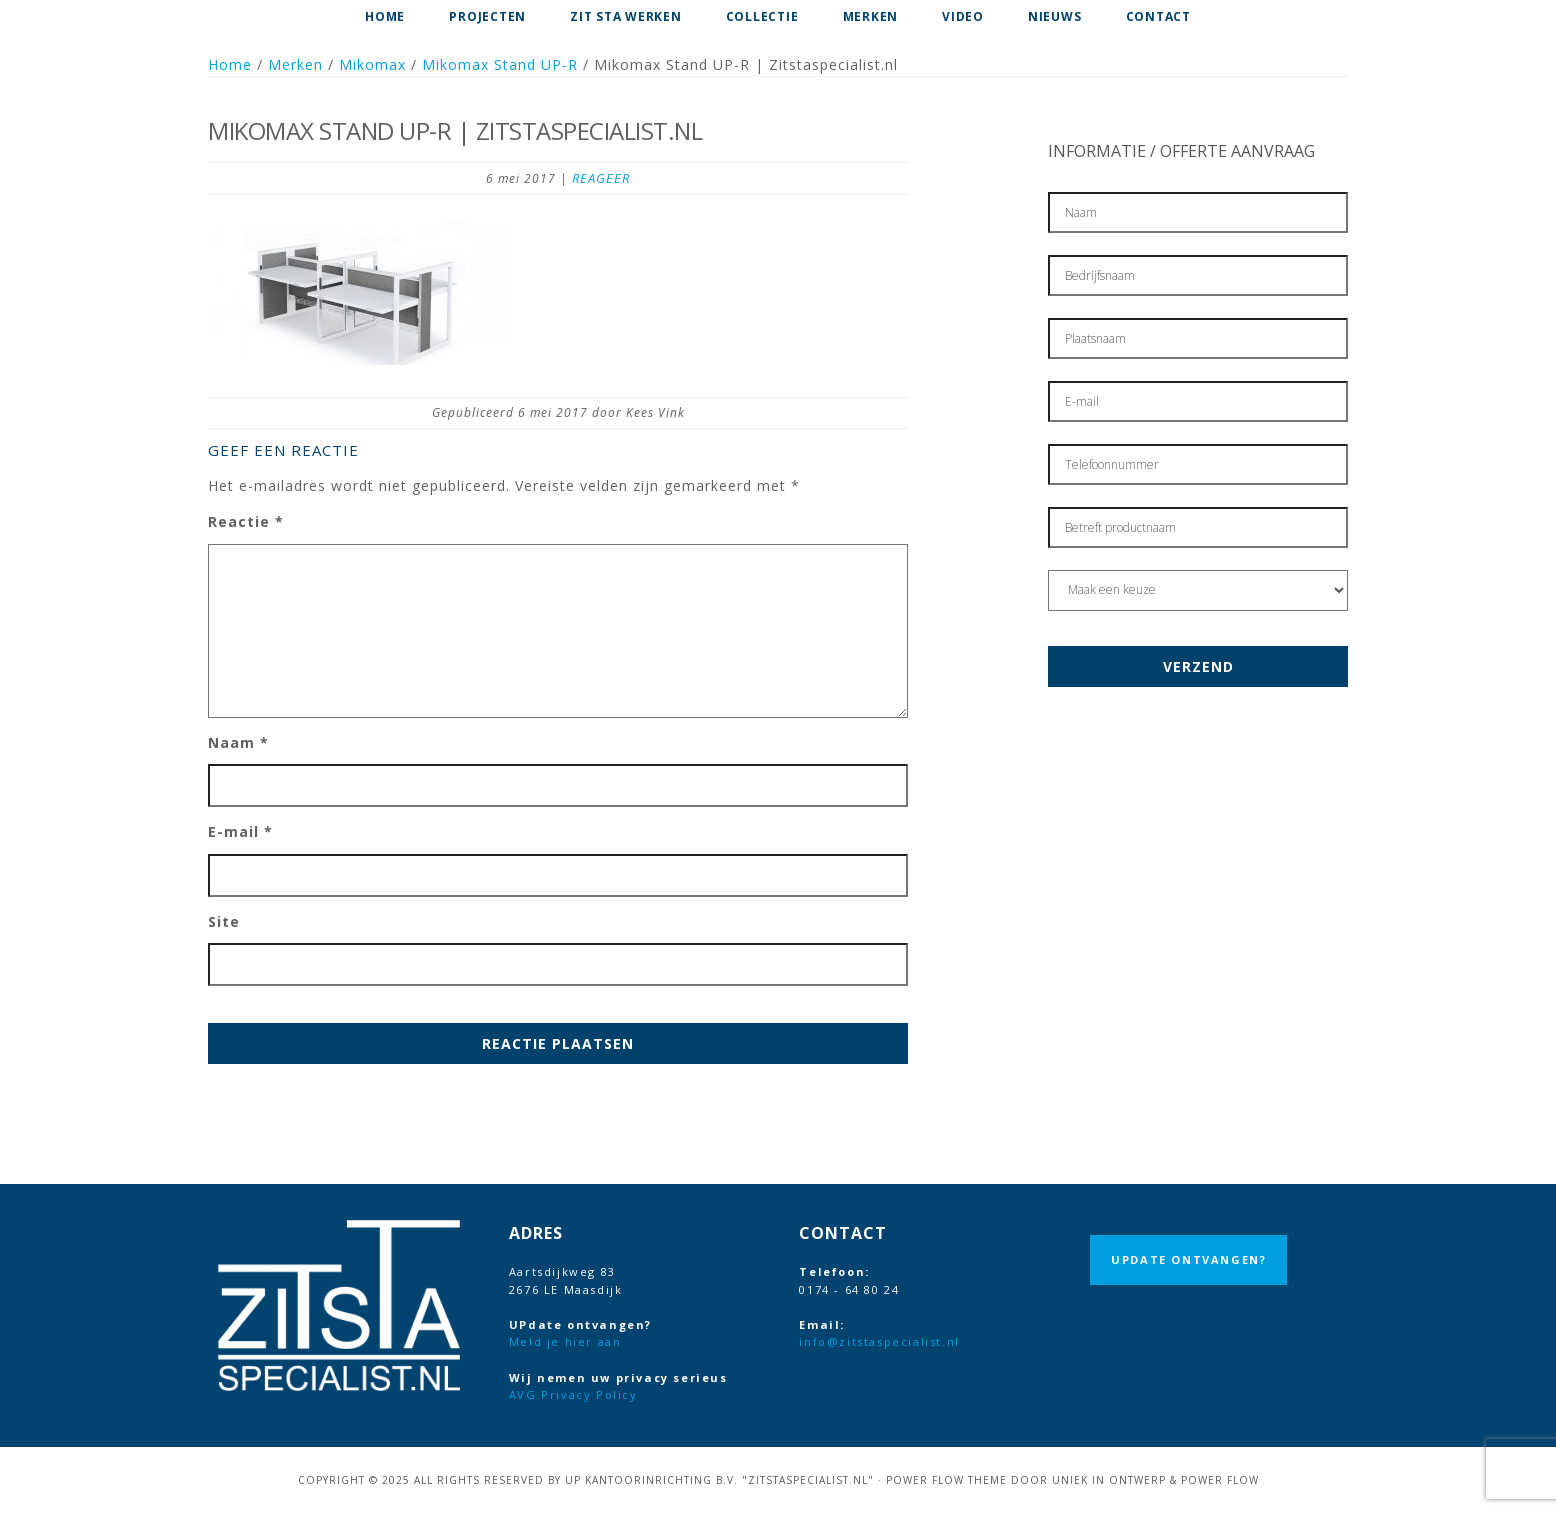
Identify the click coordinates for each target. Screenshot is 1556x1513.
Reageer (601, 178)
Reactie (246, 521)
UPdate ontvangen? (1188, 1259)
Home (230, 64)
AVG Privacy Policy (573, 1394)
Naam (238, 742)
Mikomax (372, 64)
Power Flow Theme (946, 1480)
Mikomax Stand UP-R (500, 64)
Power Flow (1220, 1480)
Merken (295, 64)
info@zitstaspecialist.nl (879, 1341)
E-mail (240, 831)
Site (224, 921)
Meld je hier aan (565, 1341)
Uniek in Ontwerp (1109, 1480)
